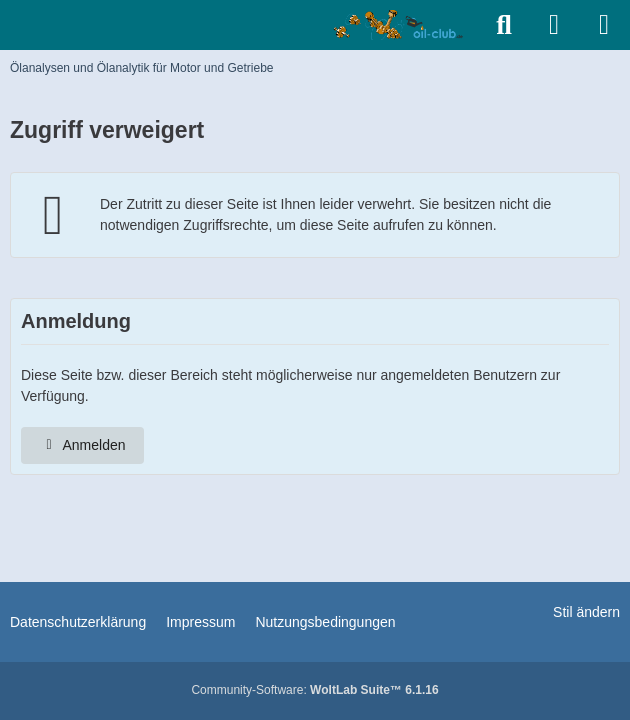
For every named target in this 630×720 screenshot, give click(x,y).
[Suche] (504, 25)
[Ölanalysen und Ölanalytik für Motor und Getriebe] (401, 25)
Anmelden (82, 445)
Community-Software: (314, 690)
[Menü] (604, 25)
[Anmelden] (554, 25)
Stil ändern (586, 612)
